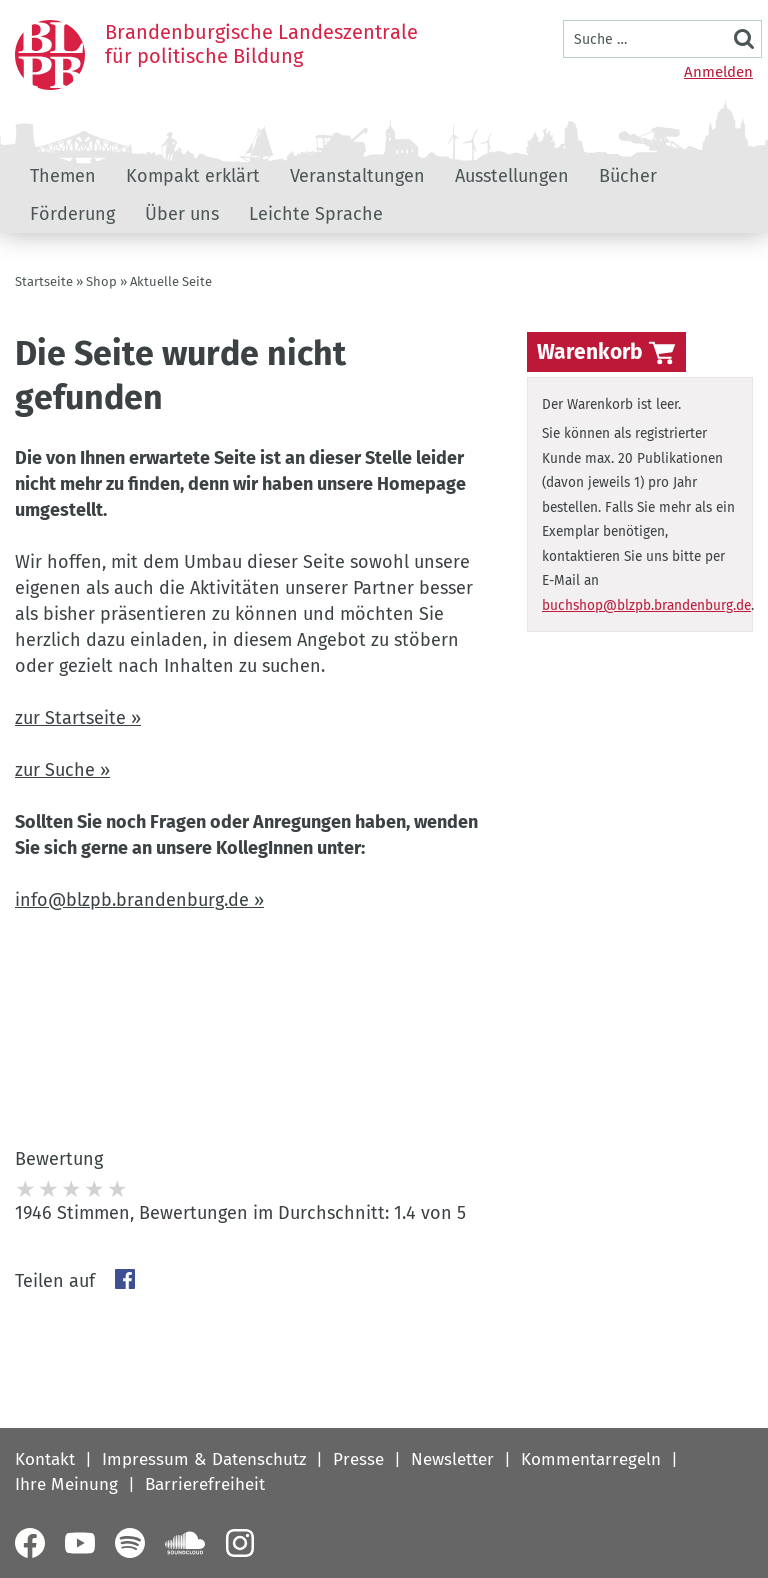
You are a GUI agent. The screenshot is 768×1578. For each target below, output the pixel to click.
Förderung (72, 214)
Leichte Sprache (316, 214)
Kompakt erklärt (193, 176)
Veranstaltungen (357, 176)
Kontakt (45, 1459)
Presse (358, 1459)
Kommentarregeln (591, 1459)
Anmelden (718, 72)
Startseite (44, 281)
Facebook (125, 1279)
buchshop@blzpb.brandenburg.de (646, 605)
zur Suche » (62, 770)
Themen (63, 176)
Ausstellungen (512, 176)
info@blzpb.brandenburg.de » (139, 900)
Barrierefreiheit (205, 1484)
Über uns (182, 214)
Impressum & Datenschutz (204, 1459)
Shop (101, 281)
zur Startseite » (78, 718)
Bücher (628, 176)
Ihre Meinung (66, 1484)
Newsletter (452, 1459)
